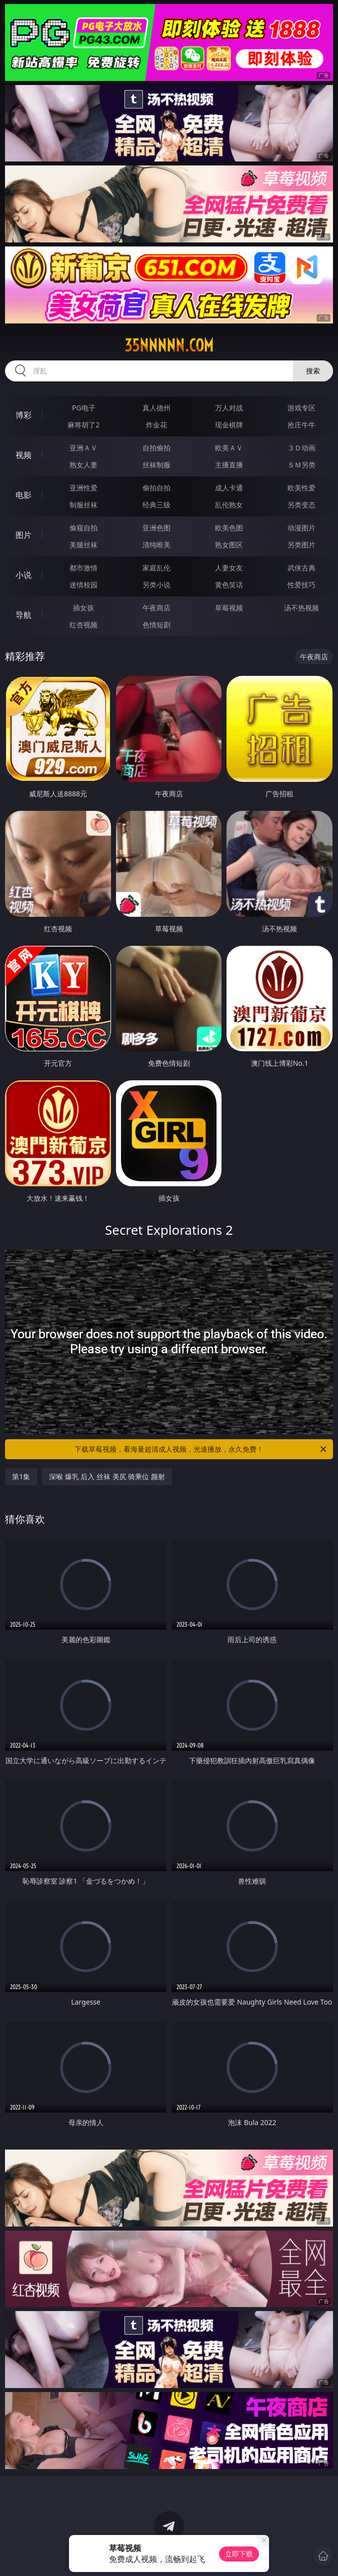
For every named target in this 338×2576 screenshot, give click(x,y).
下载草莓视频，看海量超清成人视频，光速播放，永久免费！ (201, 1449)
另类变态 (302, 504)
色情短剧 (156, 624)
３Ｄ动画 (302, 447)
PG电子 (84, 407)
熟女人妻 (84, 464)
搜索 (313, 370)
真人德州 (156, 407)
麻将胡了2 (84, 424)
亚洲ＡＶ (84, 447)
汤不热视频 (301, 607)
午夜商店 (156, 607)
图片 (24, 534)
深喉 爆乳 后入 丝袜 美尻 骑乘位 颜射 (107, 1476)
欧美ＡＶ (229, 447)
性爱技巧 (302, 584)
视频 (24, 454)
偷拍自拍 (156, 487)
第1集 (21, 1476)
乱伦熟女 (229, 504)
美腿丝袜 (84, 544)
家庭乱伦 (156, 567)
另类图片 (302, 544)
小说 (24, 574)
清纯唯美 (156, 544)
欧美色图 (229, 527)
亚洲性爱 (84, 487)
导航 (24, 614)
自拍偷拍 (156, 447)
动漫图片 (302, 527)
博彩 (24, 414)
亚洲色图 (156, 527)
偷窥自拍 (84, 527)
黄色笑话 (229, 584)
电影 (24, 494)
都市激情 (84, 567)
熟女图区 (229, 544)
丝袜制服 (156, 464)
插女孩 (83, 607)
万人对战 (229, 407)
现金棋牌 (229, 424)
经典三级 (156, 504)
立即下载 (239, 2554)
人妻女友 (229, 567)
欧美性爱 (302, 487)
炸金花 (156, 424)
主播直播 (229, 464)
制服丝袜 (84, 504)
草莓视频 (229, 607)
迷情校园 (84, 584)
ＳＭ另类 (302, 464)
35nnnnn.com (169, 345)
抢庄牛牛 (302, 424)
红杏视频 (84, 624)
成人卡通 (229, 487)
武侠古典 (302, 567)
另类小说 (156, 584)
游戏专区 (302, 407)
